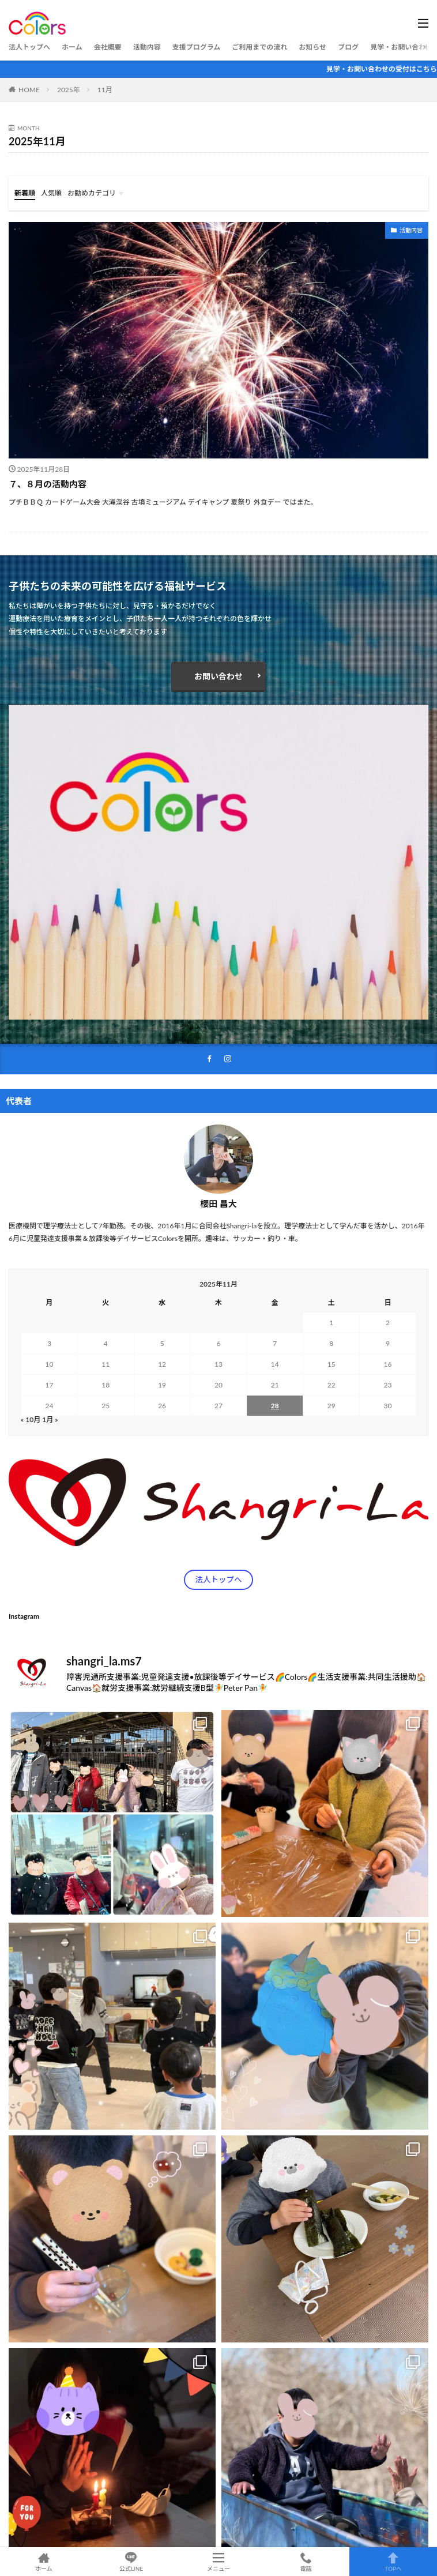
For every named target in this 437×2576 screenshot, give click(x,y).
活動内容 (147, 47)
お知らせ (312, 47)
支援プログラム (196, 47)
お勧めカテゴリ (91, 193)
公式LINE (131, 2561)
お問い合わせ (218, 676)
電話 (306, 2561)
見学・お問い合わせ (401, 47)
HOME (29, 89)
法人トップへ (29, 47)
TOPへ (393, 2561)
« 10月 (30, 1419)
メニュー (218, 2561)
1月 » (50, 1419)
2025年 (68, 89)
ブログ (348, 47)
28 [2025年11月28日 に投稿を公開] (275, 1405)
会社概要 (108, 47)
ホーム (72, 47)
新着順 (24, 193)
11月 (104, 89)
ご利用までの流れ (259, 47)
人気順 (51, 193)
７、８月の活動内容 (47, 484)
